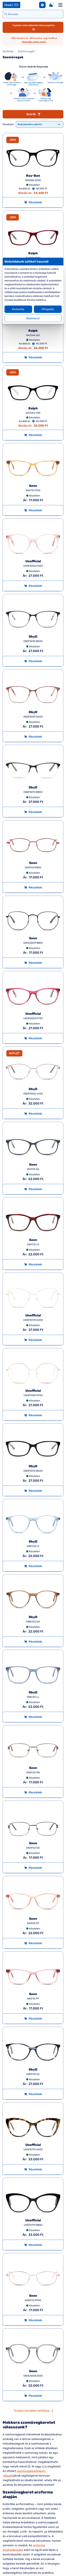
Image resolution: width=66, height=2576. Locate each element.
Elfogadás (48, 309)
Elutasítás (18, 309)
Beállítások (33, 318)
